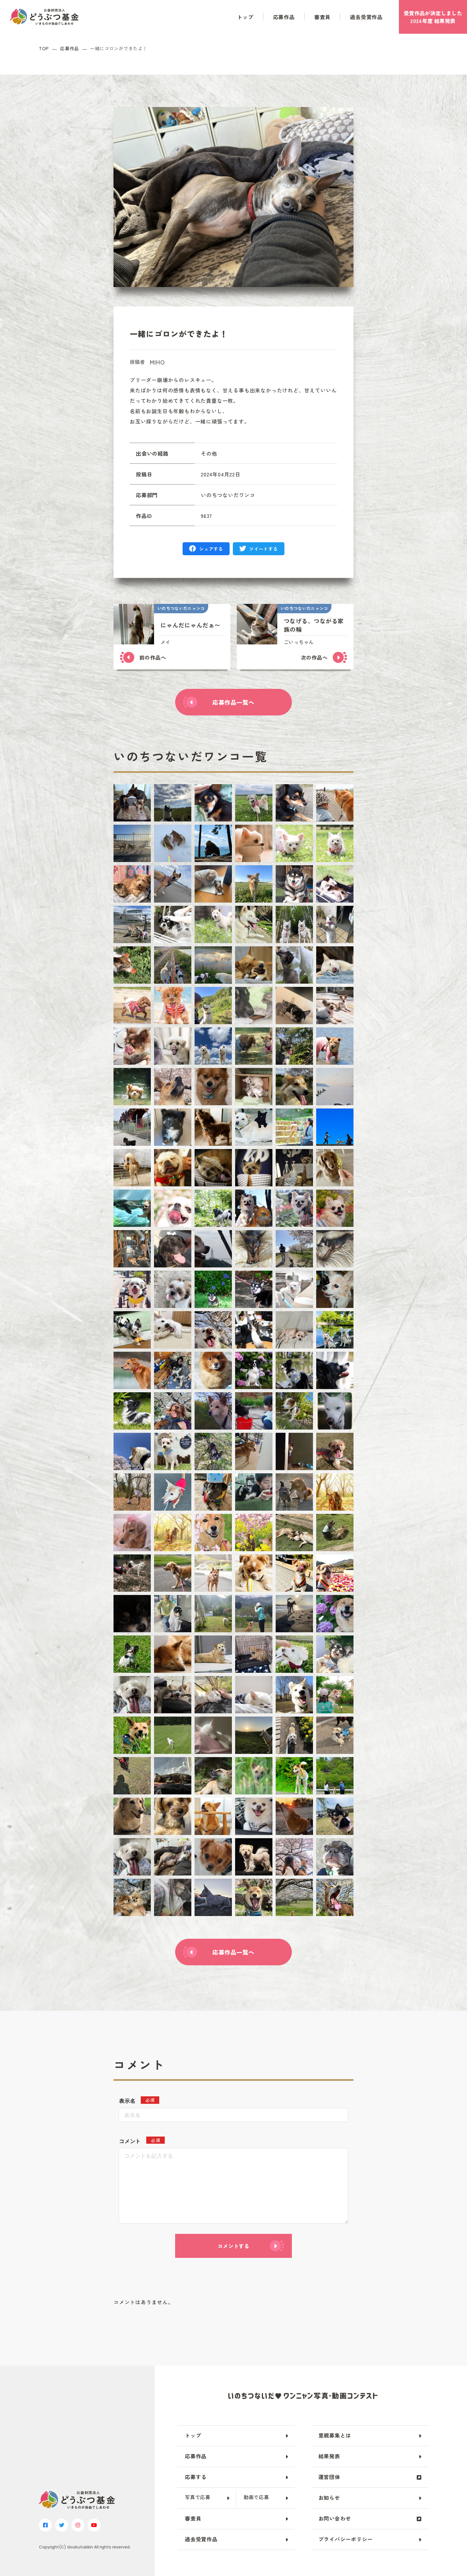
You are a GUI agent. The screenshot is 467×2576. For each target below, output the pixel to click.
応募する (196, 2477)
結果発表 (329, 2456)
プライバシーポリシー (345, 2539)
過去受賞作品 (366, 17)
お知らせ (329, 2497)
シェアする (211, 548)
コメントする (233, 2246)
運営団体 (329, 2477)
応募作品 (284, 17)
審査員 (322, 17)
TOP (44, 48)
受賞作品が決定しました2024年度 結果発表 (433, 17)
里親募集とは (334, 2435)
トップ (245, 17)
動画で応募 (256, 2497)
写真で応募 (197, 2497)
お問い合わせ (334, 2518)
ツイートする (263, 548)
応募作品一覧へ (233, 702)
